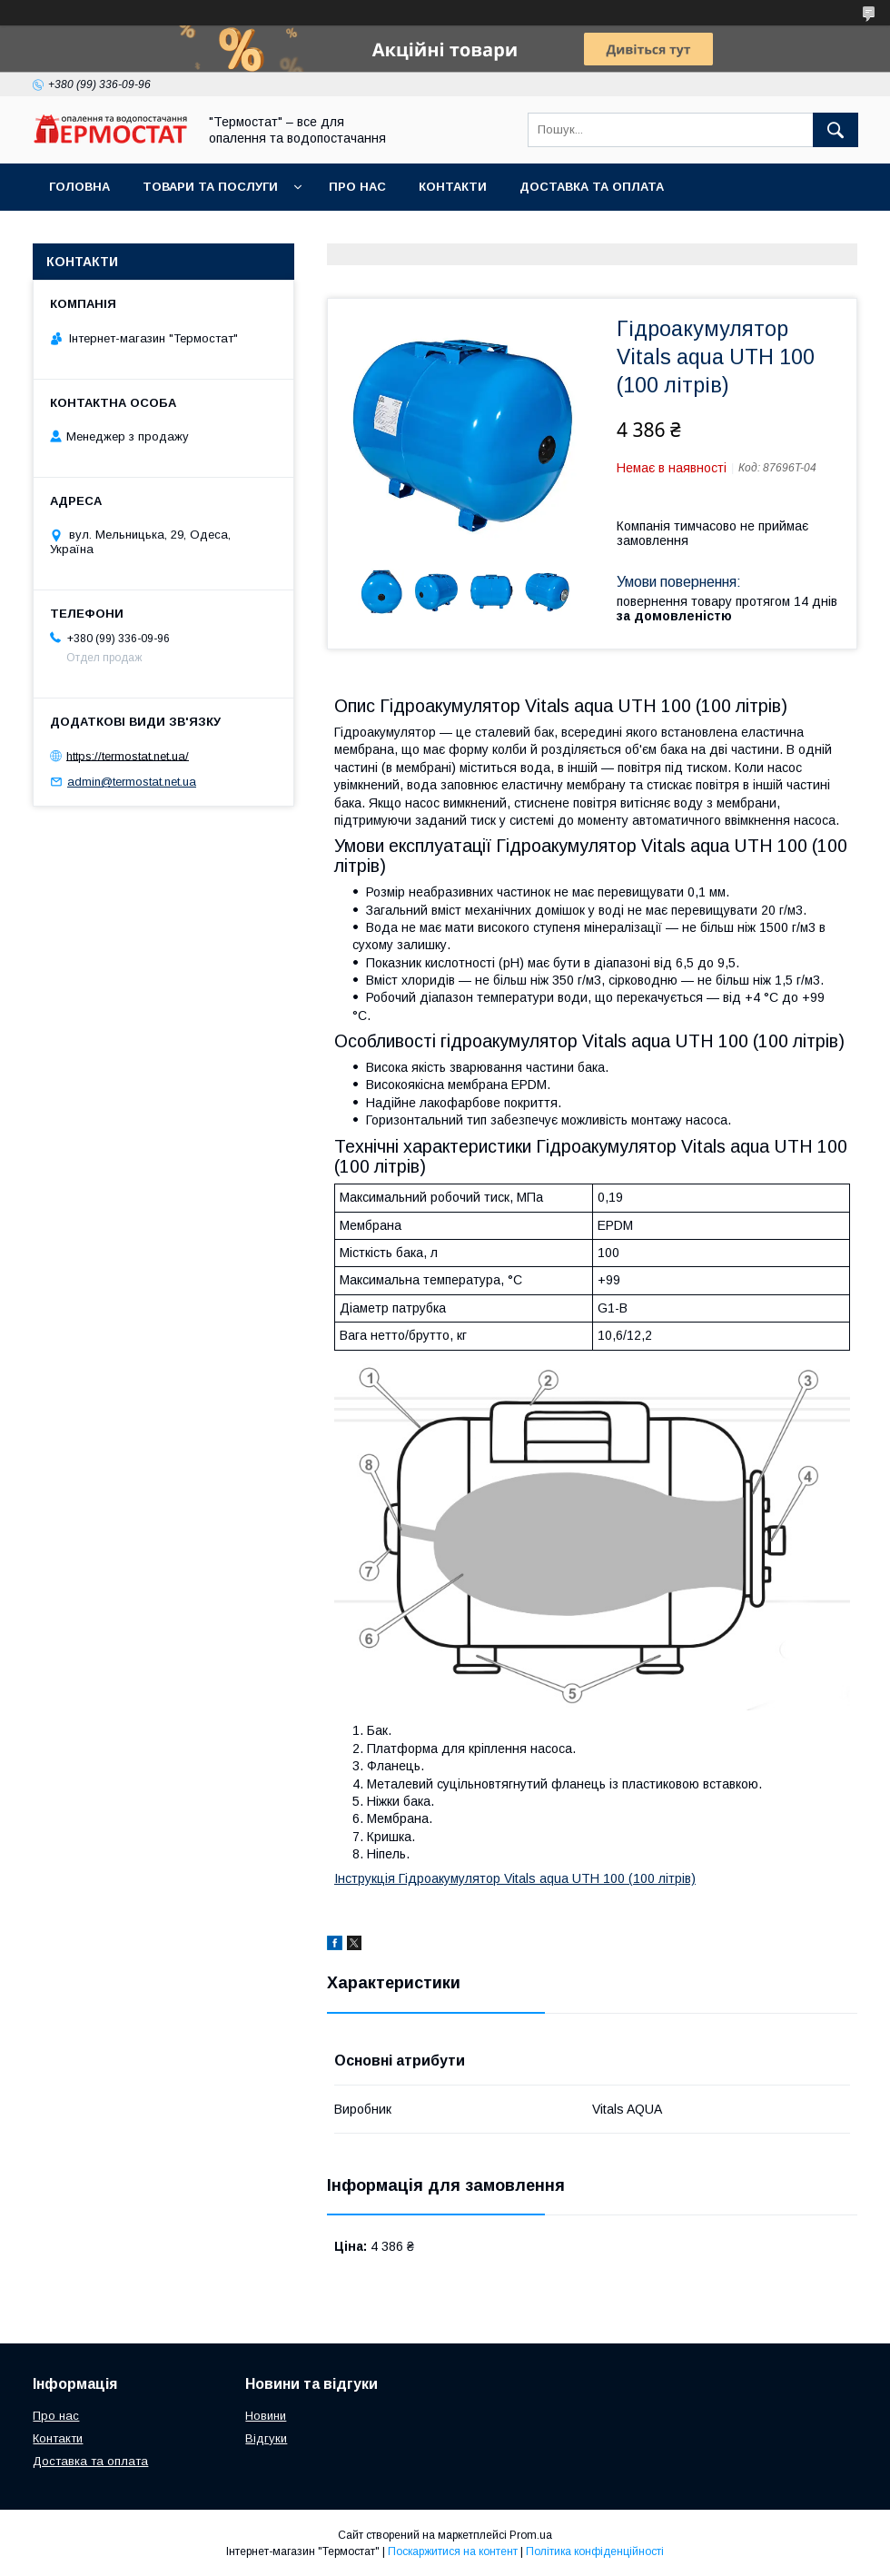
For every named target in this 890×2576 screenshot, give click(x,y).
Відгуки (266, 2438)
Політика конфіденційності (595, 2551)
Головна (79, 186)
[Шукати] (835, 130)
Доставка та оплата (591, 186)
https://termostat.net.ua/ (127, 755)
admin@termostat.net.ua (131, 781)
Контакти (453, 186)
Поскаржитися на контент (453, 2551)
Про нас (357, 186)
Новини (265, 2415)
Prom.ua (530, 2535)
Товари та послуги (210, 186)
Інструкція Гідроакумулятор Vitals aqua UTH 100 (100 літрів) (515, 1878)
